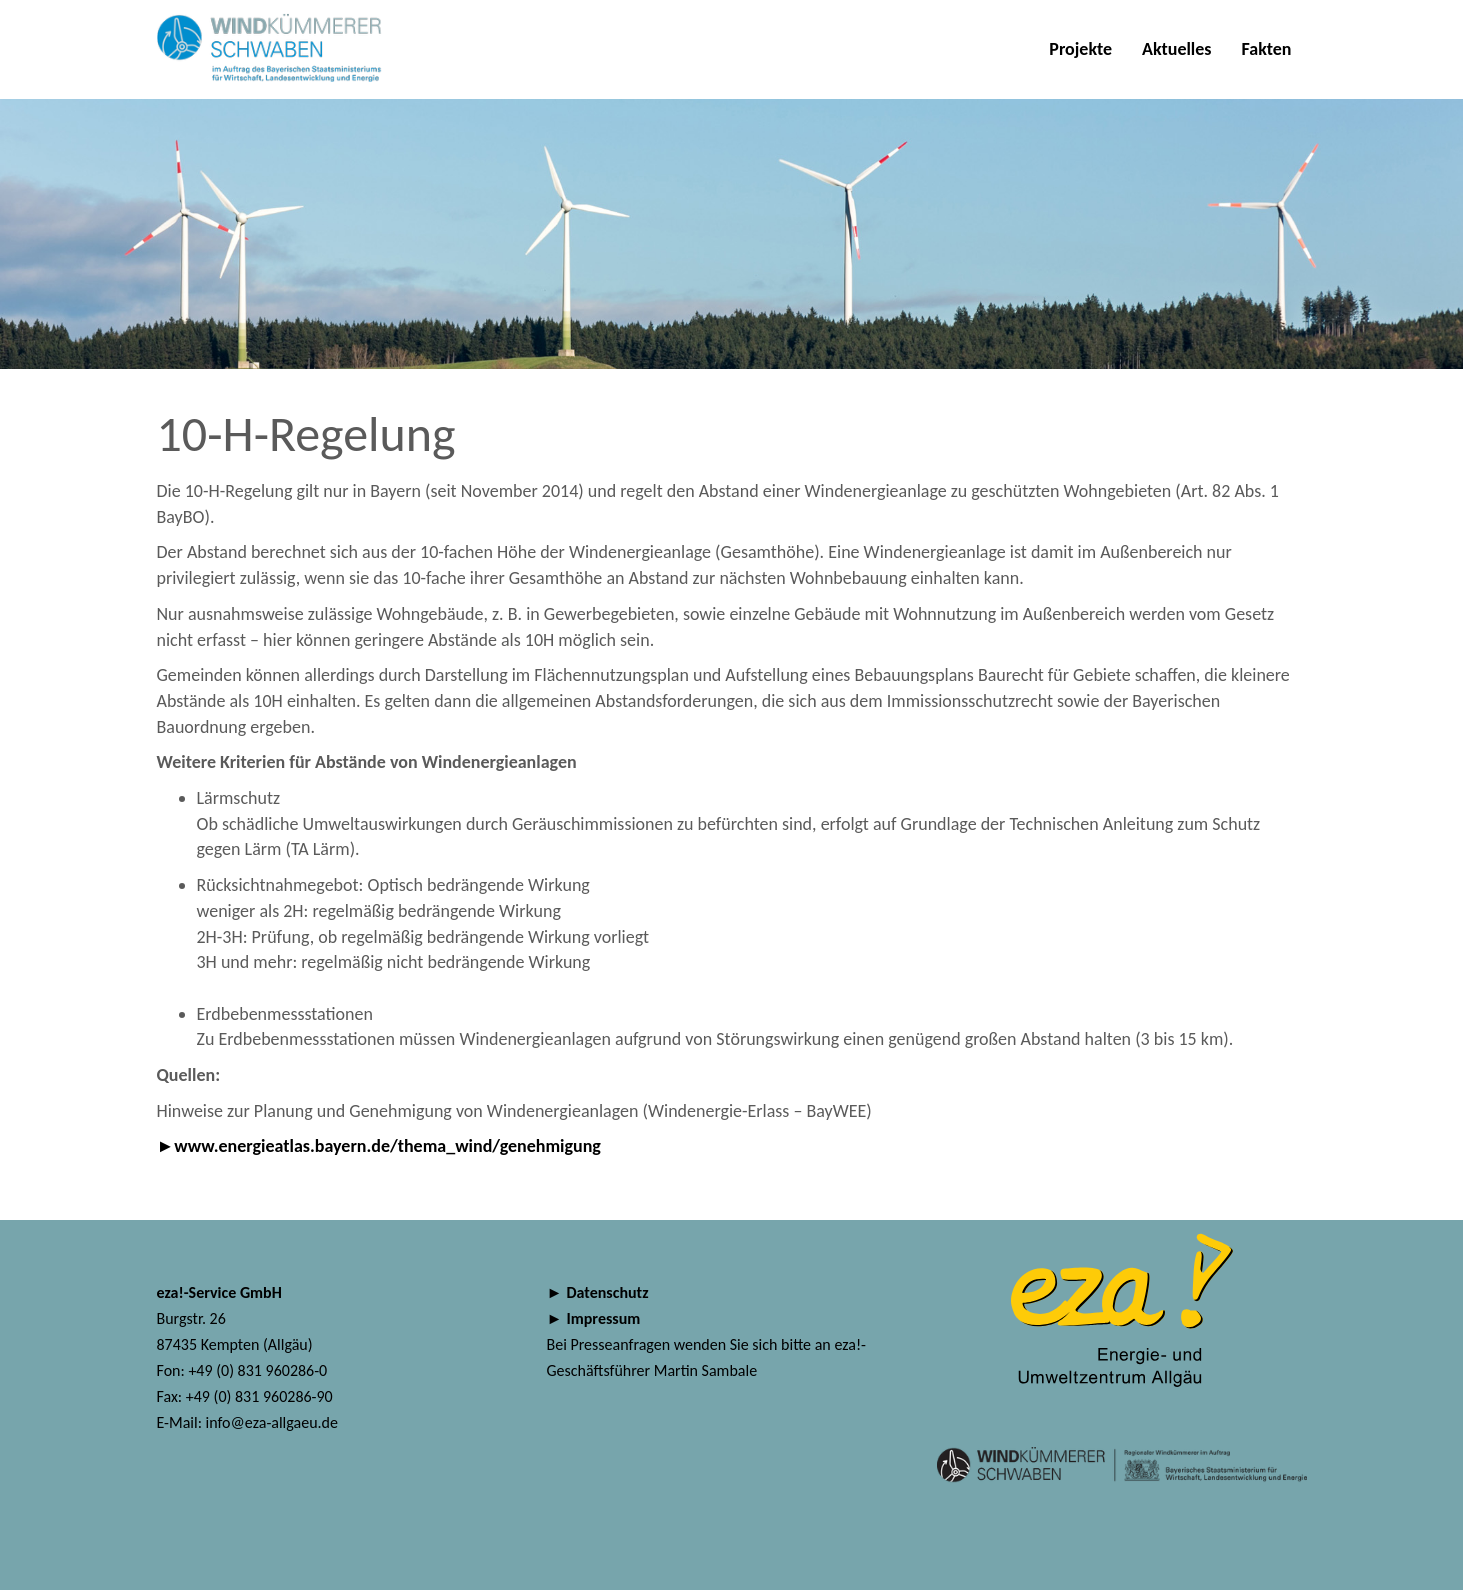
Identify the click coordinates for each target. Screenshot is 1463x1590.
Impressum (604, 1318)
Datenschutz (608, 1292)
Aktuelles (1177, 49)
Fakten (1267, 49)
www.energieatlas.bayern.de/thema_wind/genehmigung (389, 1146)
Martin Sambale (705, 1370)
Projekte (1080, 49)
